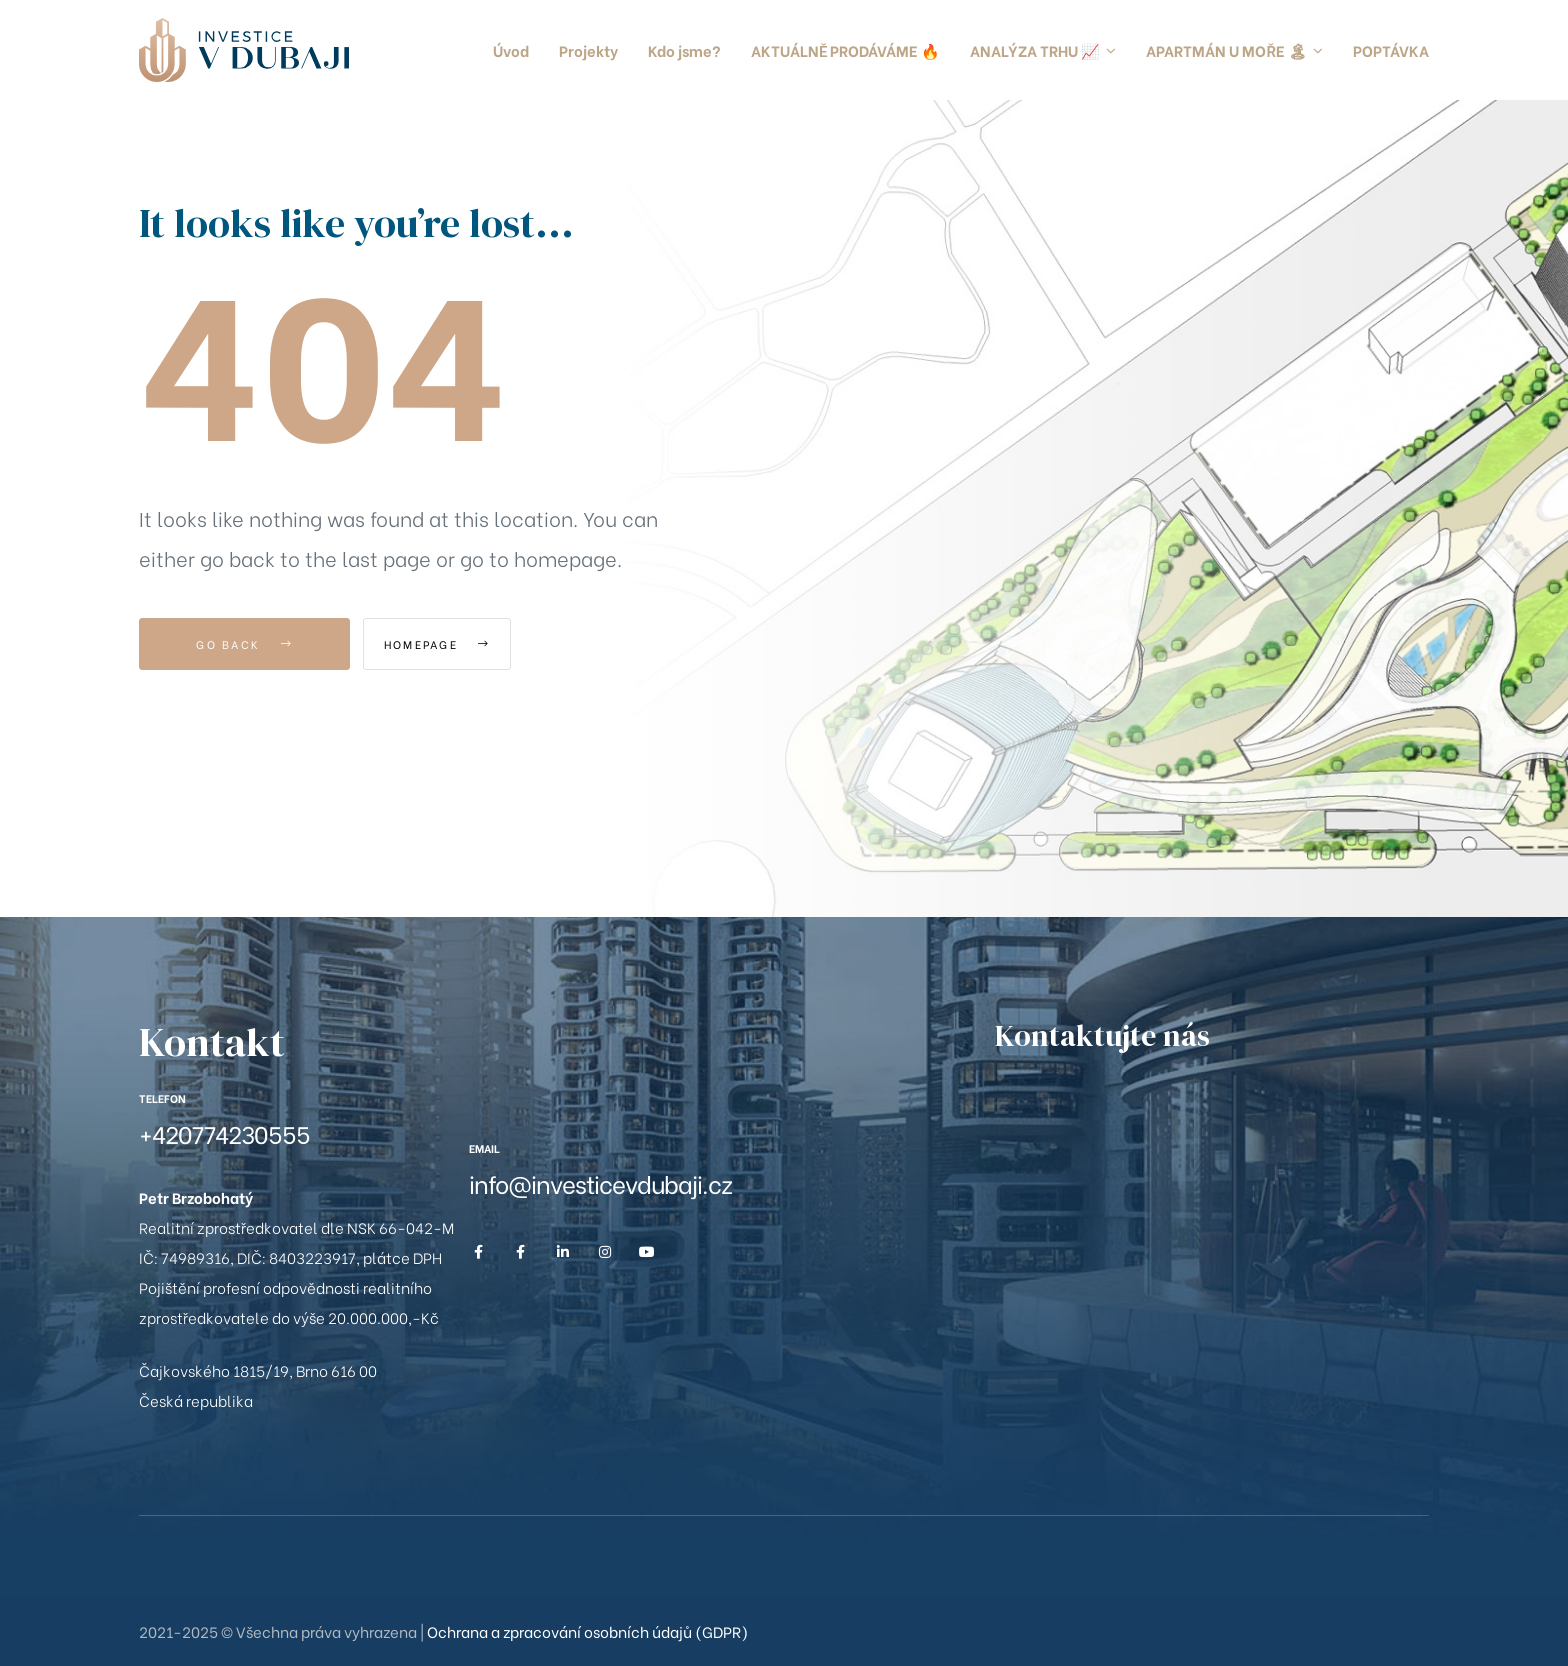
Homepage (473, 644)
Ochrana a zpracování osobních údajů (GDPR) (587, 1631)
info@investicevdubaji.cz (600, 1182)
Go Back (244, 644)
